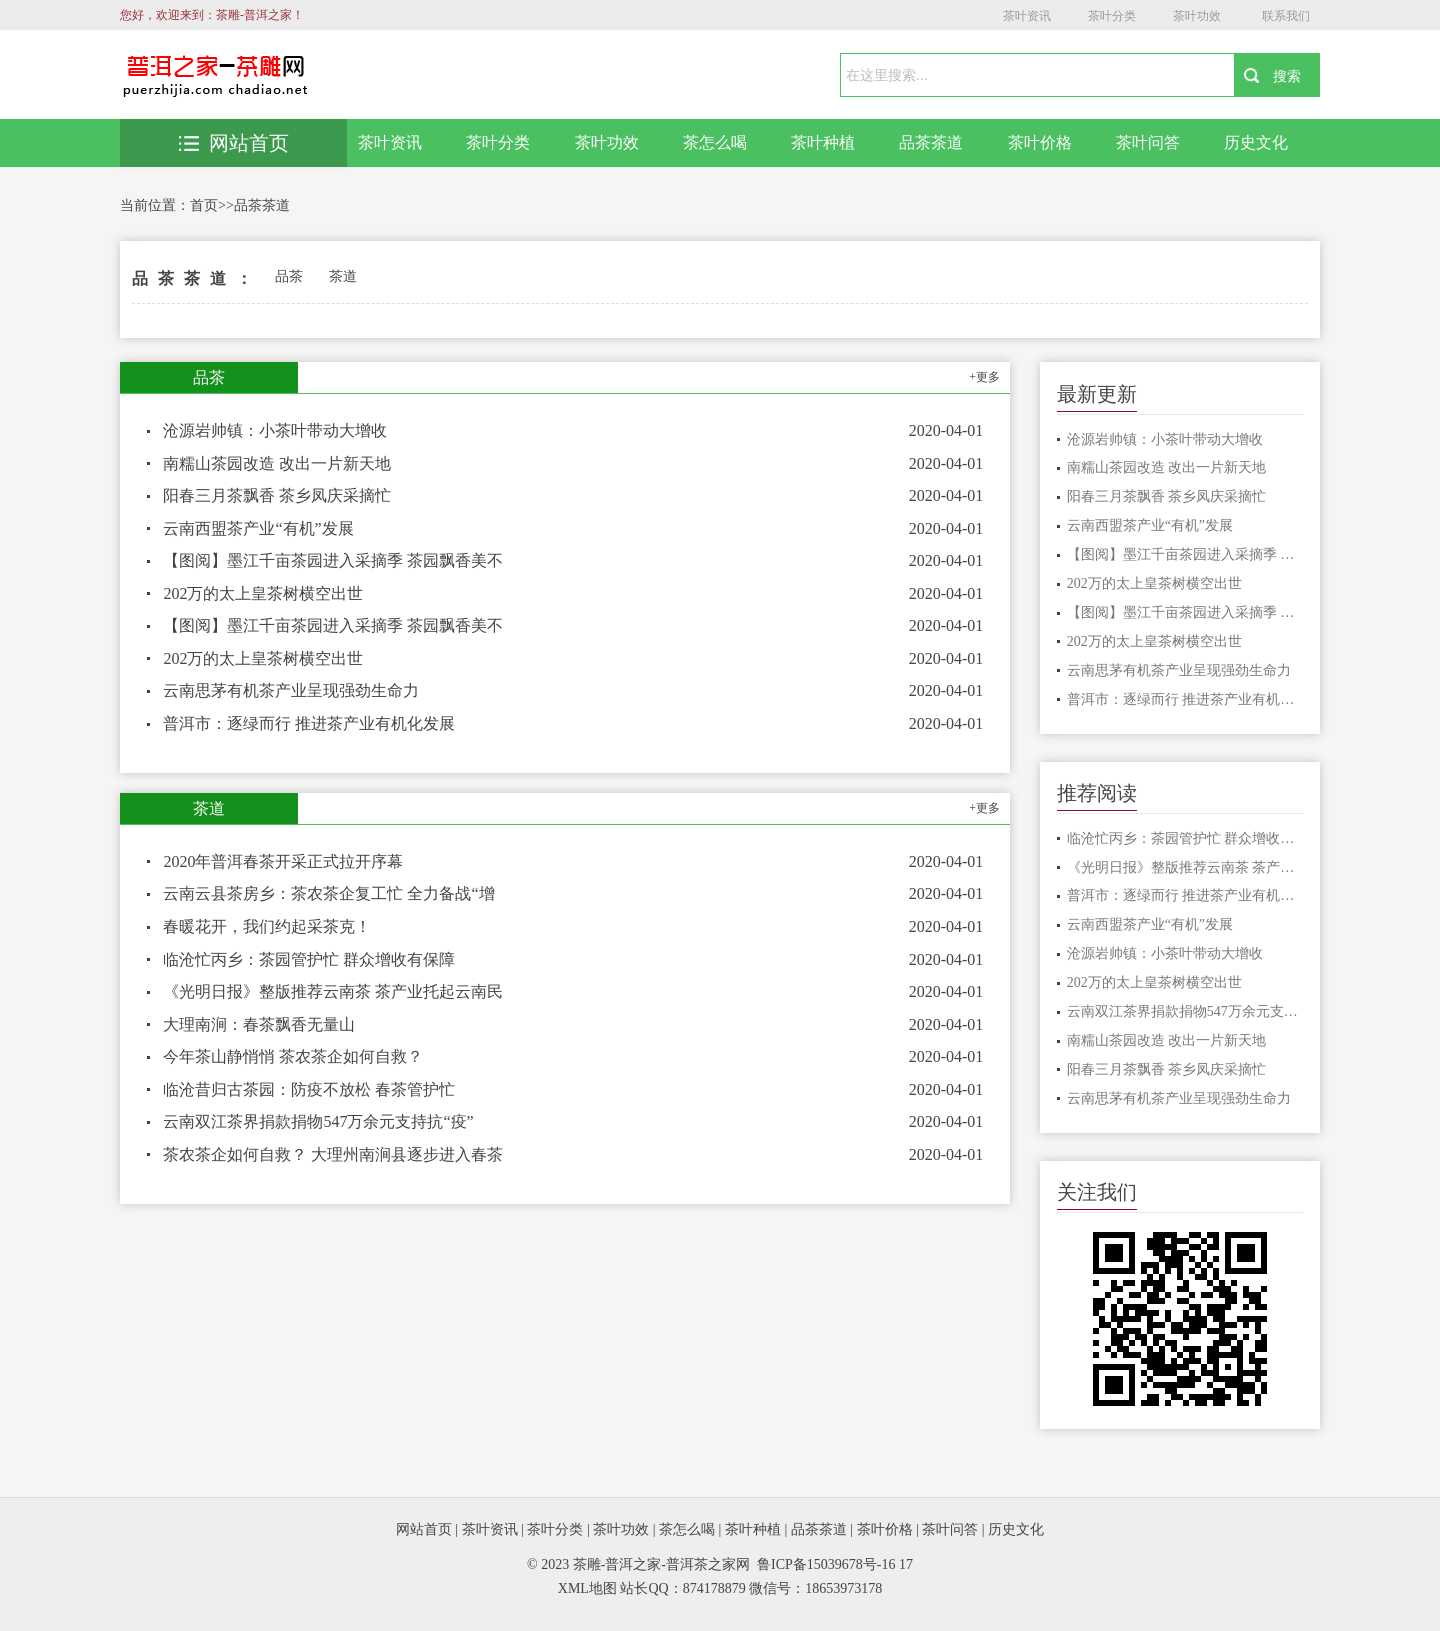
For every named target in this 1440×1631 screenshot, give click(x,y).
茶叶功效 (1197, 16)
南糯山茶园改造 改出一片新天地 (277, 463)
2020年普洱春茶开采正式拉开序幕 (283, 861)
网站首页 (234, 143)
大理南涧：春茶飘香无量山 (259, 1024)
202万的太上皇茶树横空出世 (263, 593)
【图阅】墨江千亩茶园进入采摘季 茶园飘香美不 (333, 560)
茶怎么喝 (715, 142)
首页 (204, 205)
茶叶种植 (823, 142)
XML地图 (587, 1588)
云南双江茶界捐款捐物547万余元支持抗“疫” (318, 1121)
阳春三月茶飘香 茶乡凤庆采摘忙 (277, 495)
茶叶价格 (1040, 142)
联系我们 (1286, 16)
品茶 (289, 276)
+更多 (984, 377)
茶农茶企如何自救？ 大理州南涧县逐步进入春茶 (333, 1154)
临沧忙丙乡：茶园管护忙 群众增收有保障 (309, 959)
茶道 (343, 276)
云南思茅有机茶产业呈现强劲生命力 (291, 690)
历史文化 (1256, 142)
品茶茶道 (931, 142)
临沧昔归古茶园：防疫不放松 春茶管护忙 (309, 1089)
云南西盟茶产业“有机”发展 (258, 528)
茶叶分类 (1112, 16)
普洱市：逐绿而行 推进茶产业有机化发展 (309, 723)
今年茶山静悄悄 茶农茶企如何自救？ (293, 1056)
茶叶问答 (1148, 142)
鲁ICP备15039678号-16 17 (835, 1564)
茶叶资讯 (1027, 16)
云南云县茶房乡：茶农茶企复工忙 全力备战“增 (328, 893)
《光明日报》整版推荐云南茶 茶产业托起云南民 (333, 991)
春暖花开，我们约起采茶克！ (267, 926)
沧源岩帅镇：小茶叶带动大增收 (275, 430)
